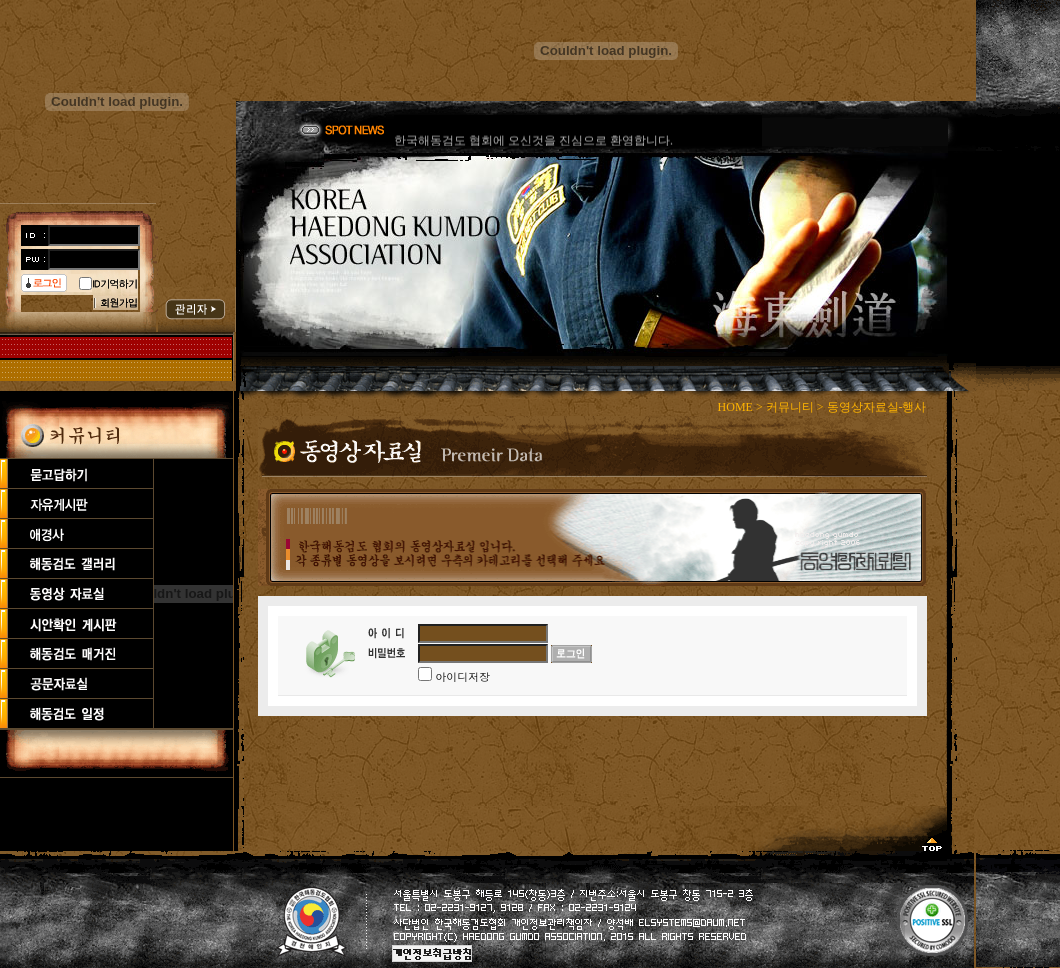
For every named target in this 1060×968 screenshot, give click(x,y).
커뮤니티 (790, 407)
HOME (735, 407)
